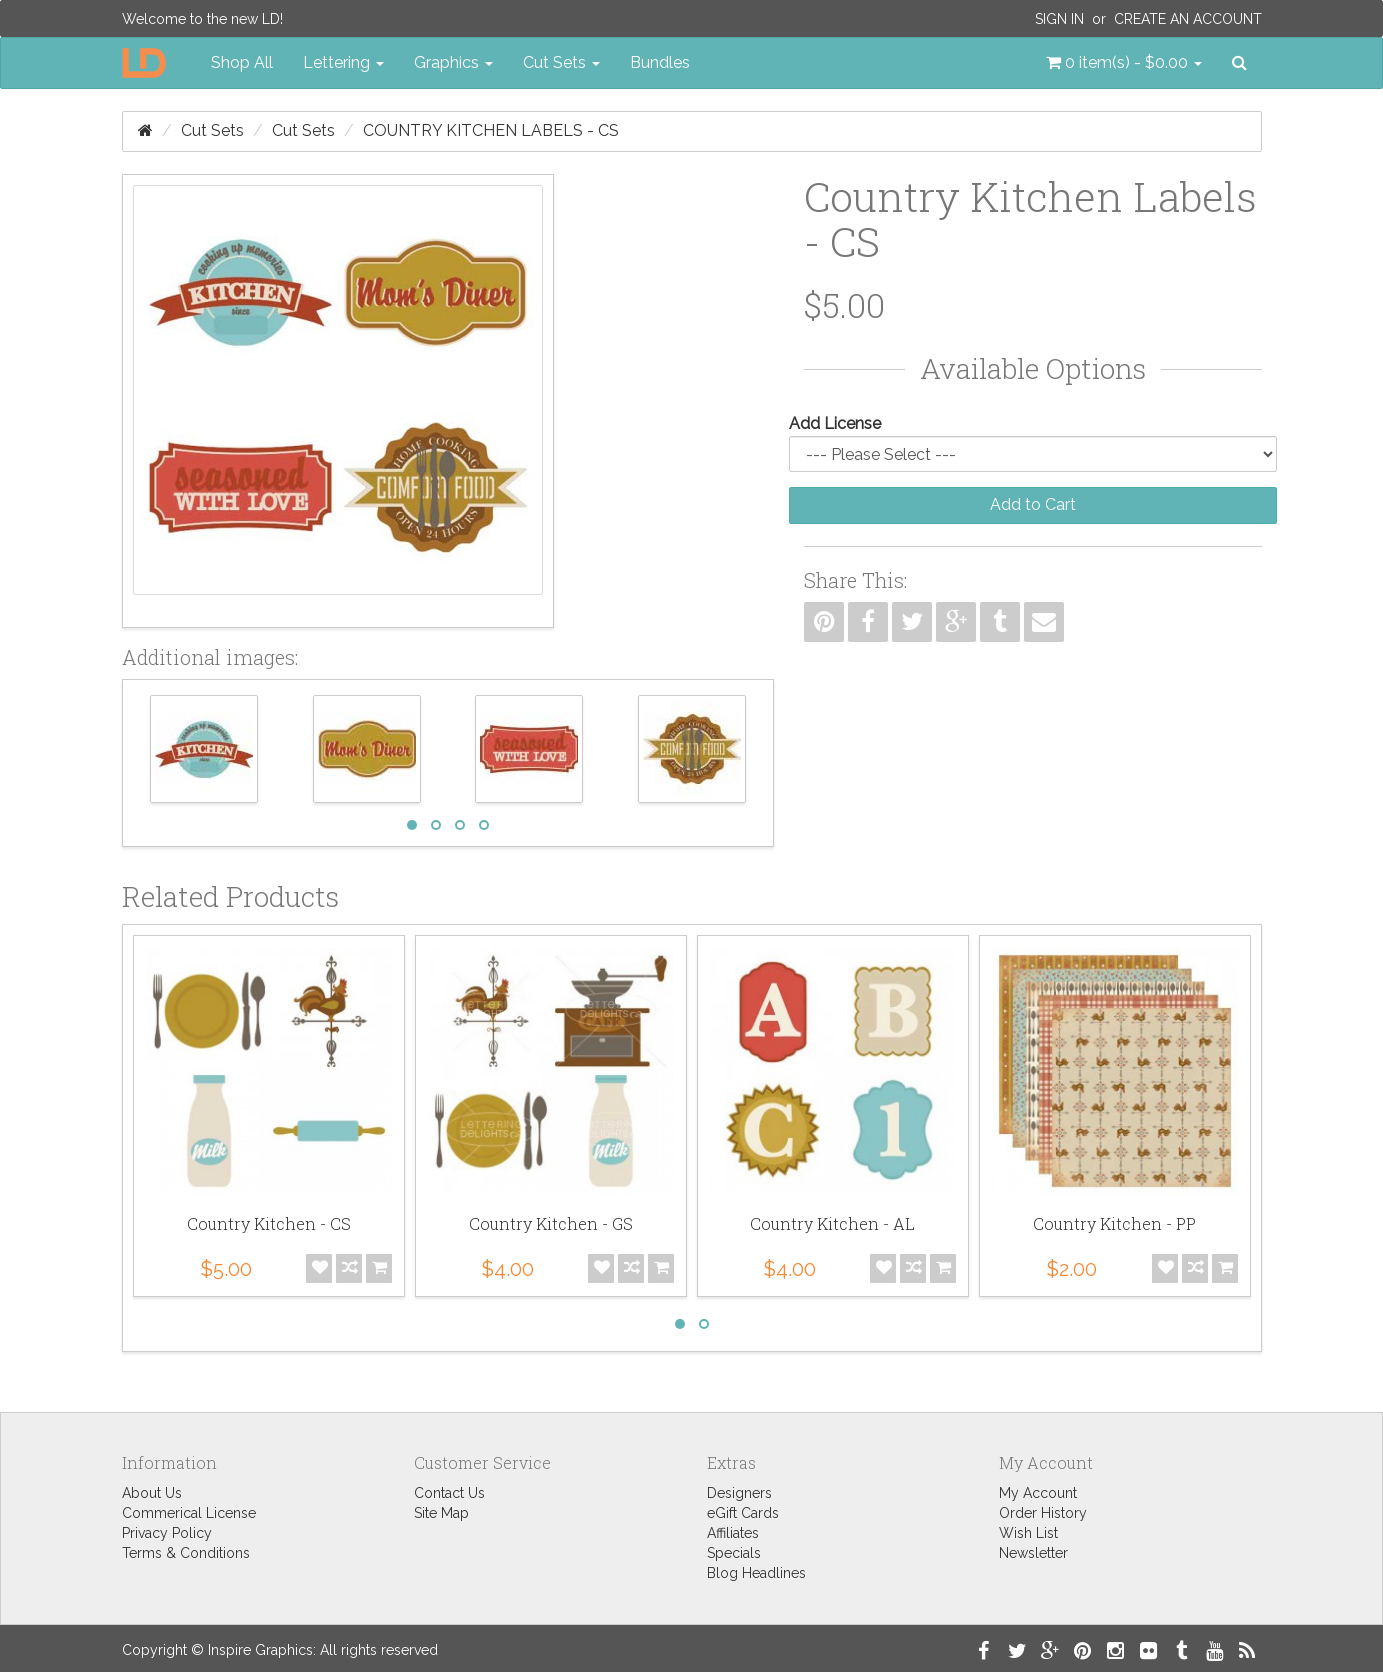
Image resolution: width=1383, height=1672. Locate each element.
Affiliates (733, 1533)
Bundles (660, 62)
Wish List (1028, 1533)
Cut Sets (212, 130)
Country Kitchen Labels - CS (491, 130)
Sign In (1059, 19)
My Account (1038, 1493)
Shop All (242, 62)
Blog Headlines (756, 1573)
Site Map (441, 1513)
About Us (152, 1493)
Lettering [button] (343, 62)
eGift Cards (743, 1513)
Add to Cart (1033, 504)
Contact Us (449, 1493)
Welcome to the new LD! (202, 19)
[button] (1124, 63)
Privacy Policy (167, 1533)
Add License (835, 423)
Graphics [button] (453, 62)
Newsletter (1033, 1553)
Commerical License (189, 1513)
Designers (739, 1493)
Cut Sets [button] (561, 62)
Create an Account (1188, 19)
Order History (1043, 1513)
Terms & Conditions (186, 1553)
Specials (734, 1553)
